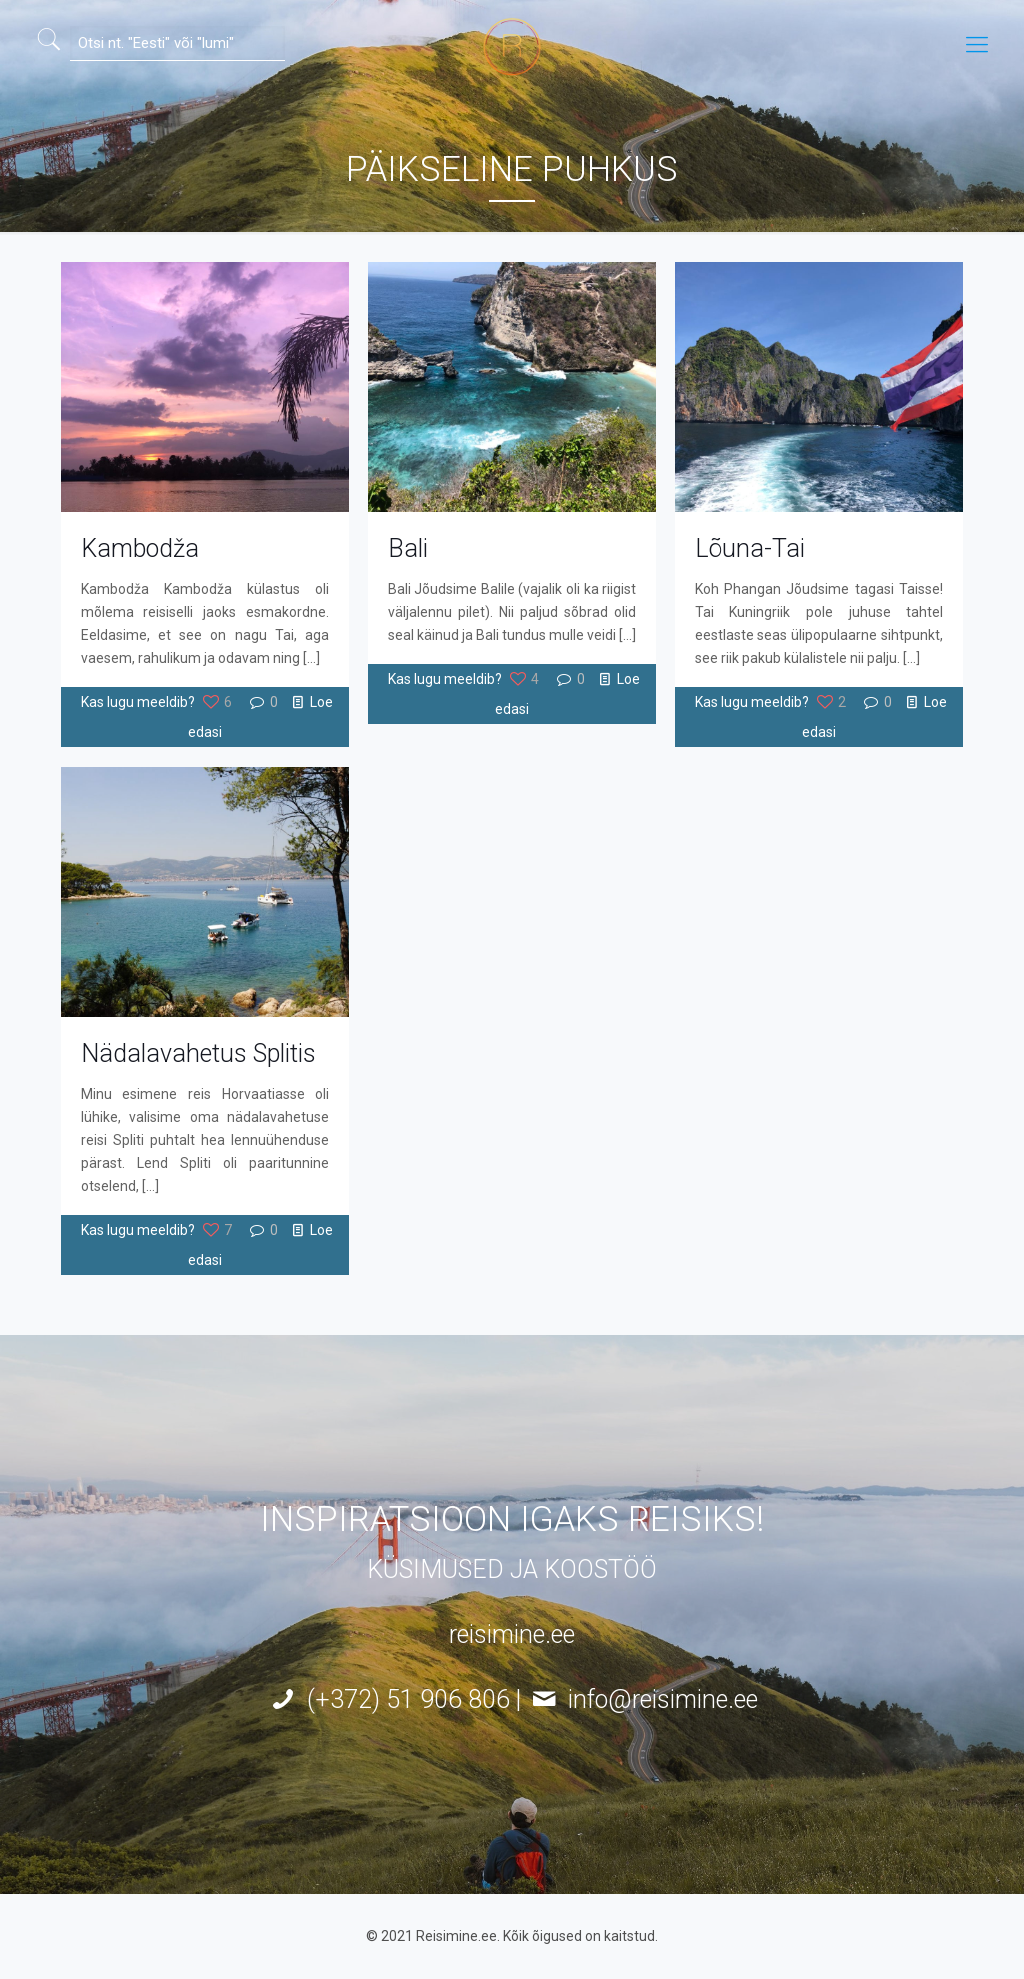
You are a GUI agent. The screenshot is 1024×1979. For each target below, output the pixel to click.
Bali (408, 548)
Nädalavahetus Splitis (198, 1053)
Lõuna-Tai (750, 548)
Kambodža (140, 548)
